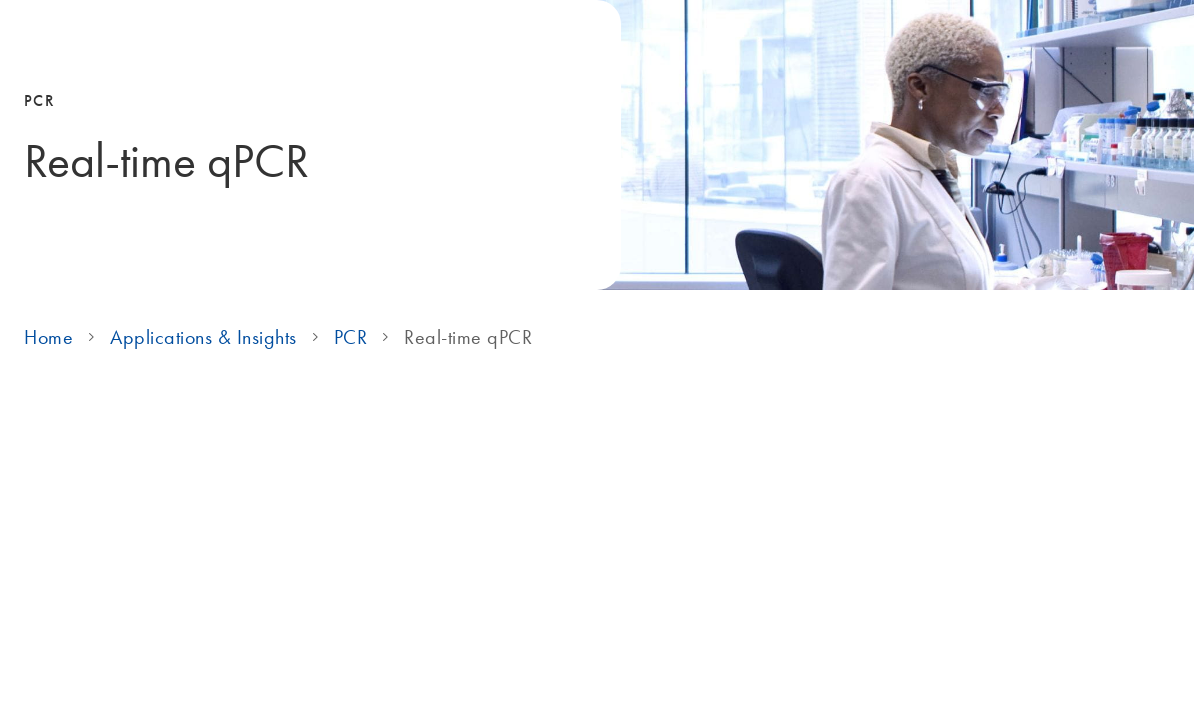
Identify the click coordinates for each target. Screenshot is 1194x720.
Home (48, 337)
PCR (351, 337)
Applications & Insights (203, 337)
